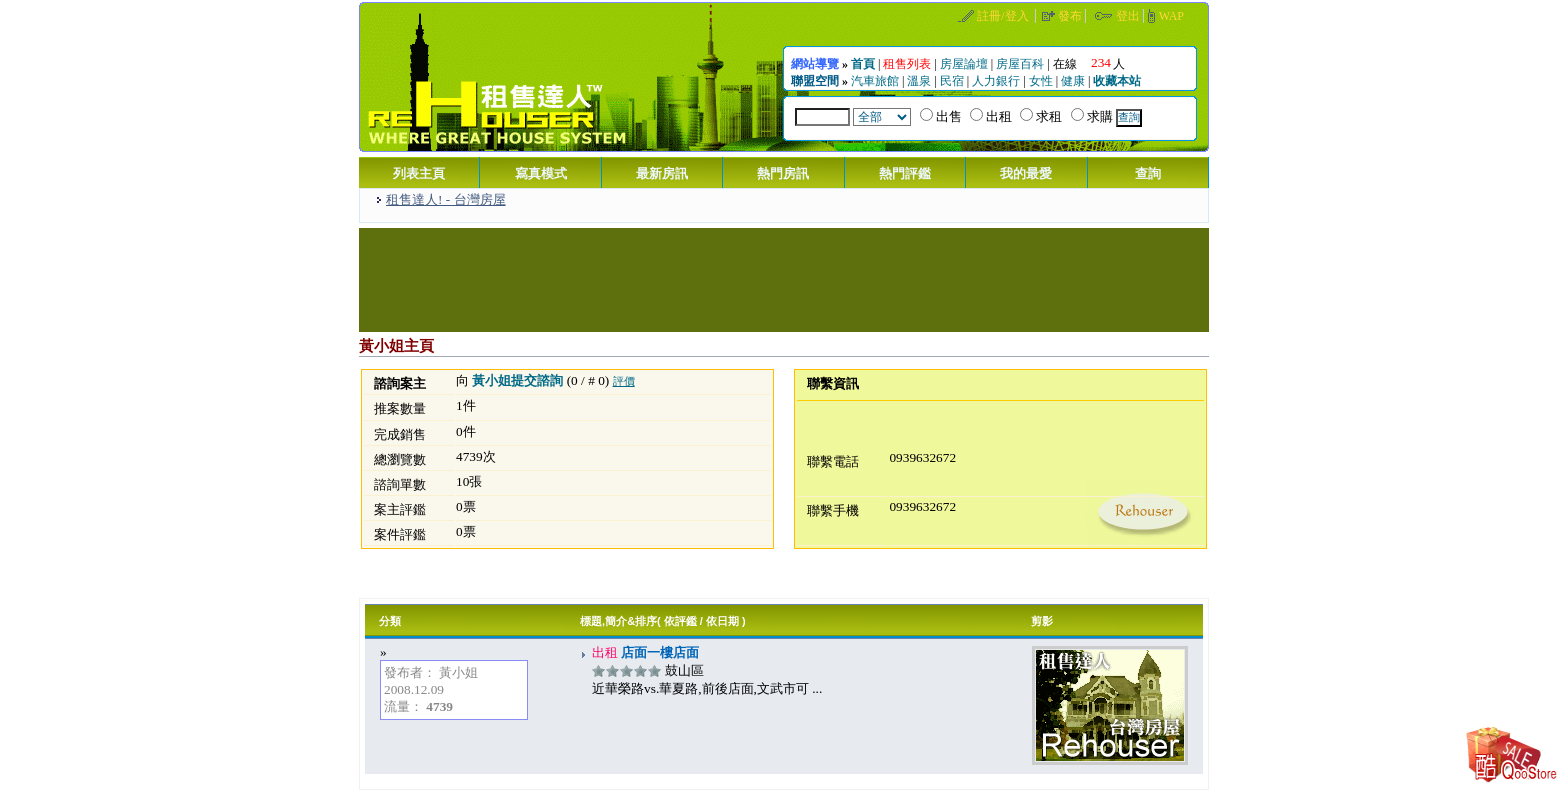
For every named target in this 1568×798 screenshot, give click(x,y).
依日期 (722, 621)
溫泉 (919, 81)
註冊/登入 (1002, 16)
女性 (1041, 81)
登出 (1128, 16)
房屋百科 (1020, 64)
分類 (390, 621)
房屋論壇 (964, 64)
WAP (1171, 16)
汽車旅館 (875, 81)
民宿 (952, 81)
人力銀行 (996, 81)
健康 (1073, 81)
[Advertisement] (784, 278)
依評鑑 (680, 621)
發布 (1070, 16)
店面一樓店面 (658, 652)
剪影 (1042, 621)
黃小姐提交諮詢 (517, 380)
